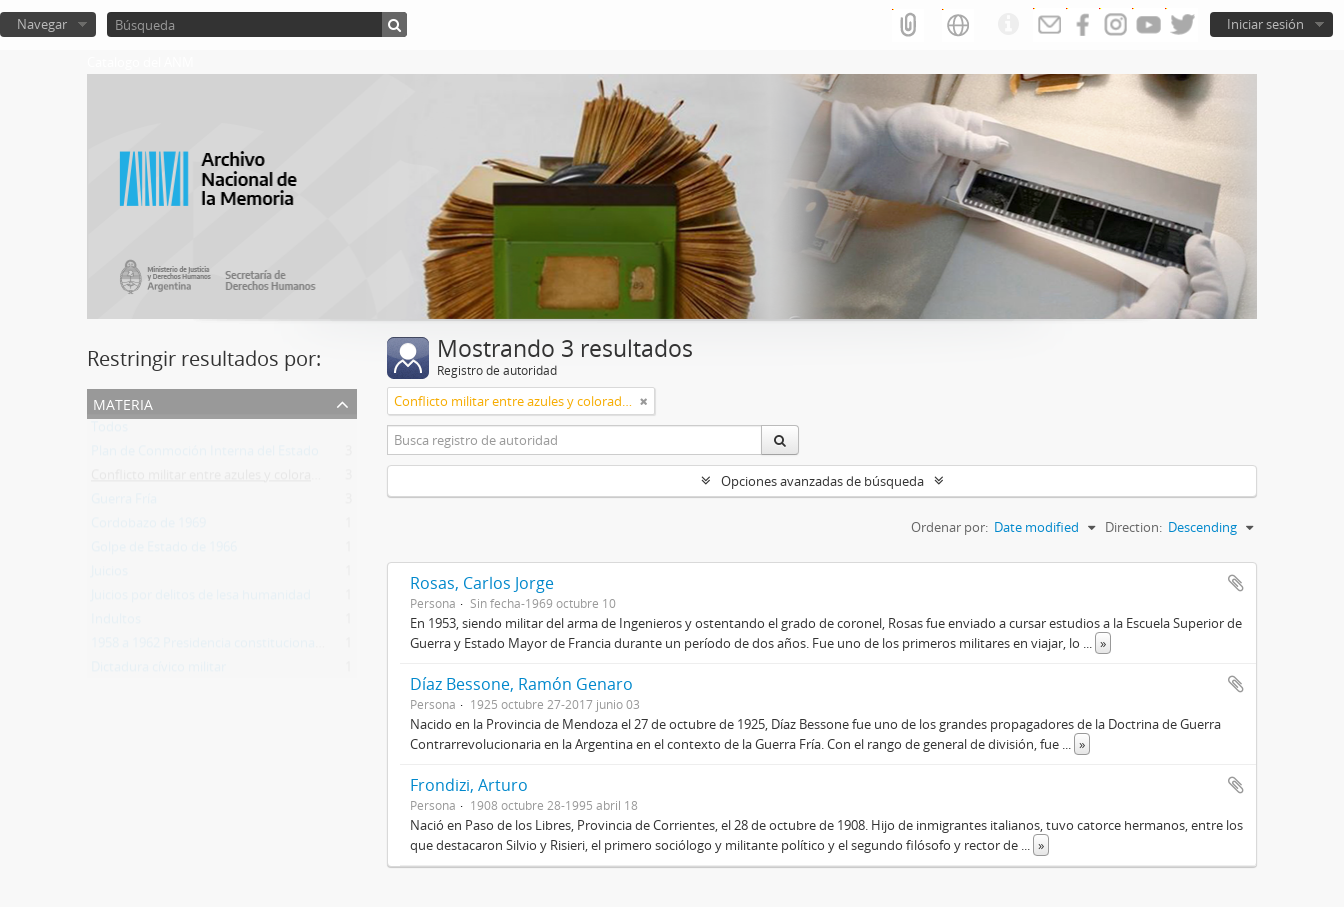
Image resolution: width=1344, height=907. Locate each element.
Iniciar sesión (1265, 24)
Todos (109, 431)
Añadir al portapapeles (1236, 583)
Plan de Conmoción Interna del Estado (205, 455)
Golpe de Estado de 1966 (164, 551)
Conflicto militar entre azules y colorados (212, 479)
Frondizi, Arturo (469, 785)
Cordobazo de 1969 (148, 527)
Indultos (116, 623)
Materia (123, 402)
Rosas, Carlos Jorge (482, 583)
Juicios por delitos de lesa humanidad (201, 599)
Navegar (42, 24)
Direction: (1133, 527)
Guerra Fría (124, 503)
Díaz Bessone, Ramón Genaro (521, 684)
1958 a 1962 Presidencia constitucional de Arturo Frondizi (260, 647)
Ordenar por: (949, 527)
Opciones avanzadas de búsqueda (822, 481)
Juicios (109, 575)
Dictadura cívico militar (158, 671)
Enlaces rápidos (1008, 25)
